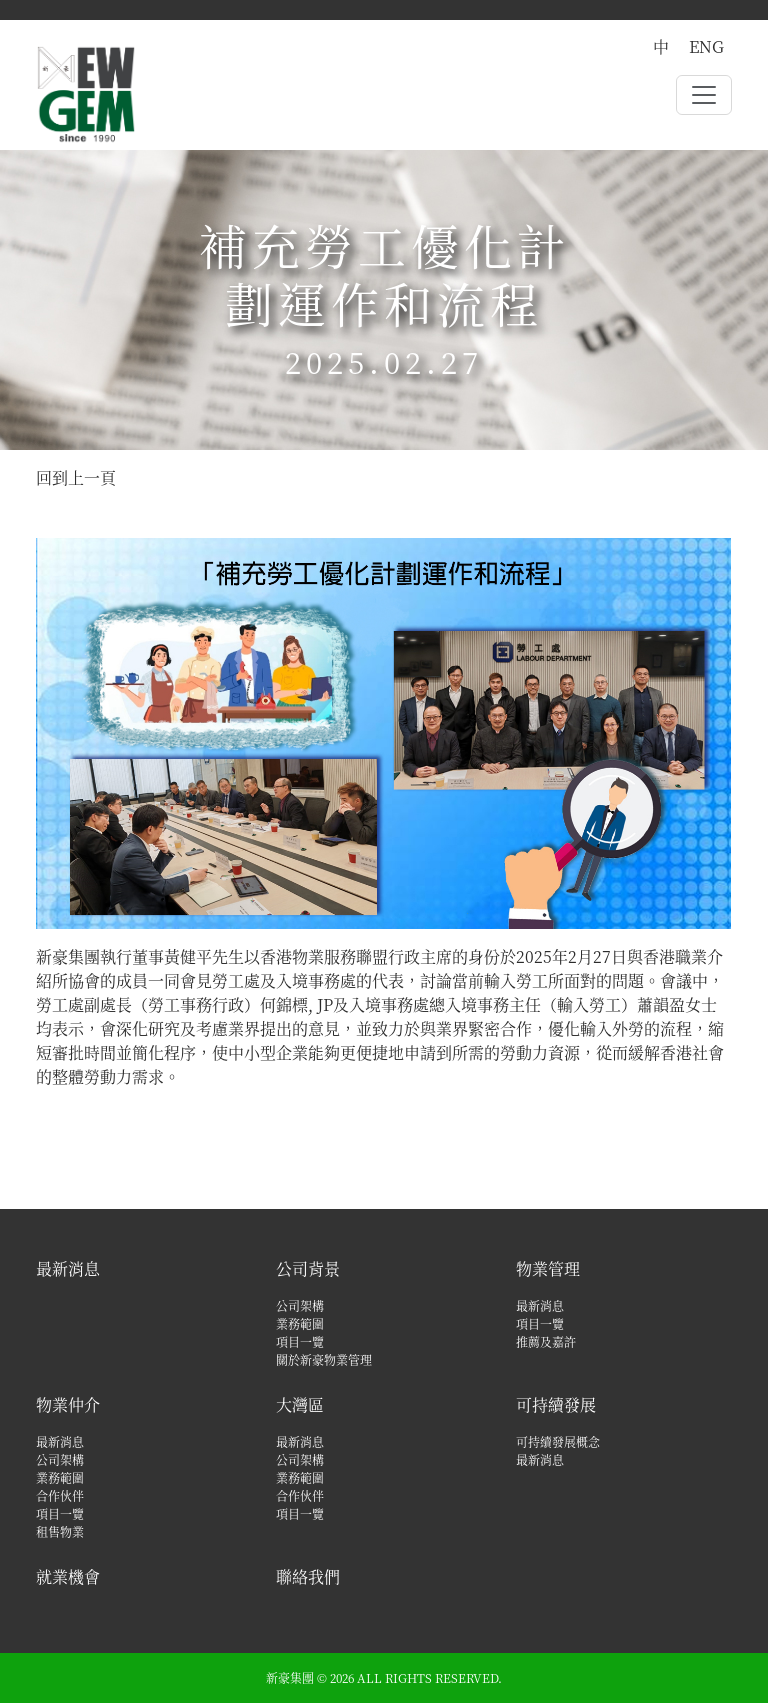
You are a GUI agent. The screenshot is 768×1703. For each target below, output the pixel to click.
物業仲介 (68, 1404)
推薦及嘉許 (546, 1341)
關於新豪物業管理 (324, 1359)
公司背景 (308, 1268)
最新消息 (68, 1268)
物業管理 (548, 1268)
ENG (706, 46)
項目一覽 (300, 1341)
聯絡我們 (308, 1576)
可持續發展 (556, 1404)
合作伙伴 (60, 1495)
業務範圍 (300, 1323)
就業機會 (68, 1576)
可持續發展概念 (558, 1441)
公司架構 (300, 1305)
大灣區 (300, 1404)
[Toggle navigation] (704, 95)
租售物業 (60, 1531)
